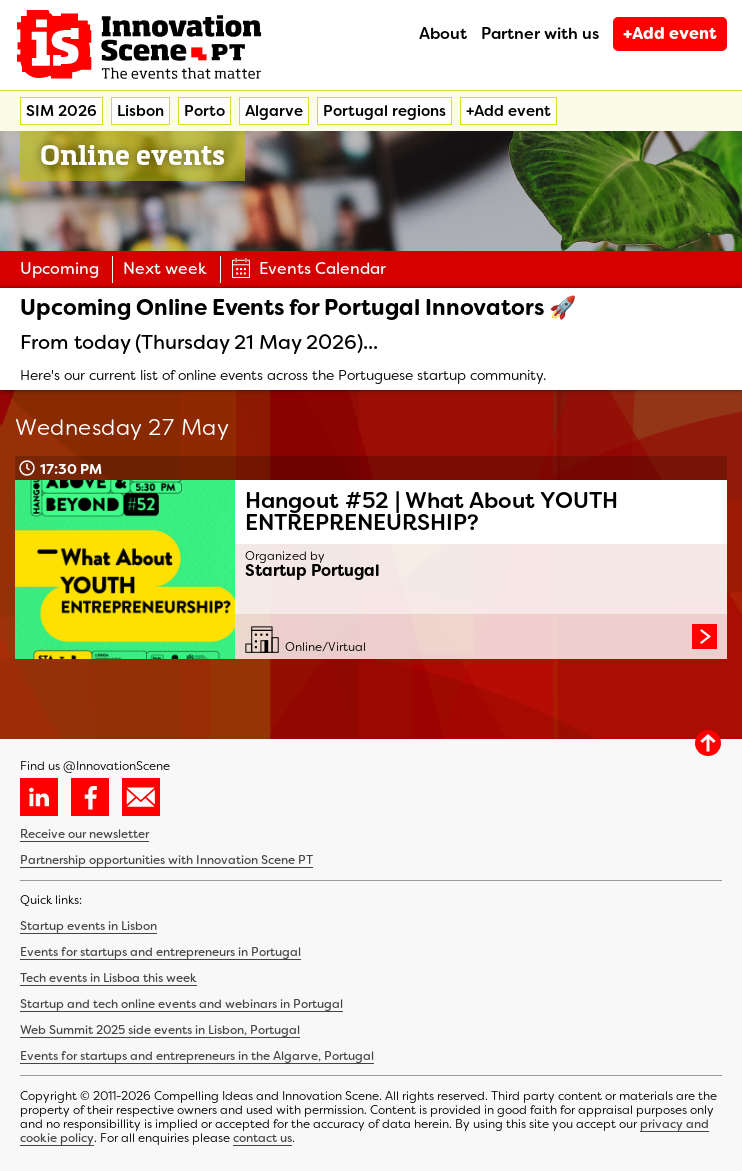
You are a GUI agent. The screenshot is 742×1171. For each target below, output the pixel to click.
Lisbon (140, 111)
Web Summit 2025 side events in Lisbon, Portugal (160, 1030)
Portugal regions (384, 111)
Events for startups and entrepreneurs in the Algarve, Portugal (197, 1056)
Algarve (274, 111)
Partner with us (540, 33)
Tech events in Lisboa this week (108, 978)
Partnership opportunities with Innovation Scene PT (166, 860)
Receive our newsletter (84, 834)
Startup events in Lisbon (88, 926)
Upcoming (59, 268)
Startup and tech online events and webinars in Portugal (181, 1004)
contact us (262, 1138)
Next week (165, 268)
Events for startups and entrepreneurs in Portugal (160, 952)
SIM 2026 (61, 111)
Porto (204, 111)
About (443, 33)
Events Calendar (308, 268)
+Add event (670, 33)
